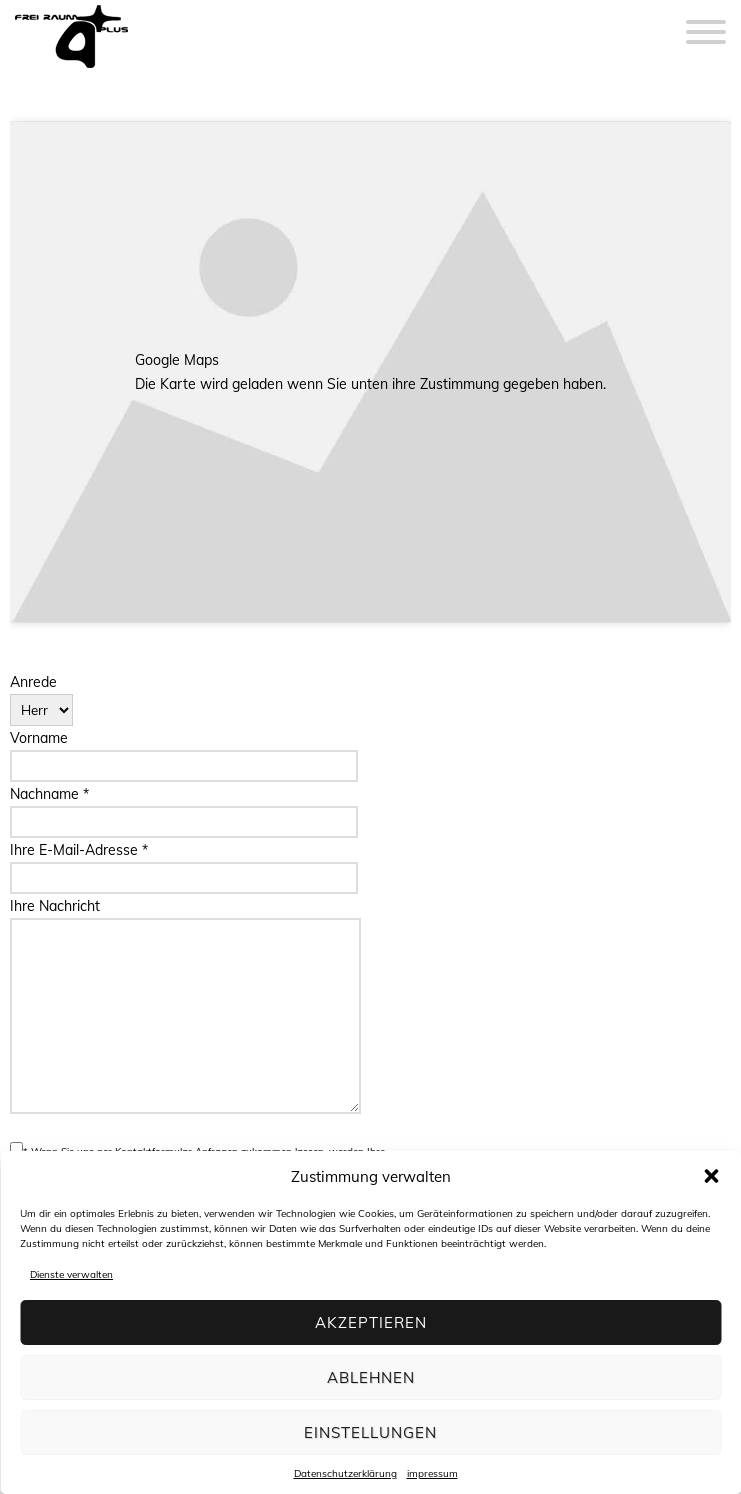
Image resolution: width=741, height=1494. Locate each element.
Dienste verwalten (71, 1274)
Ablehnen (371, 1377)
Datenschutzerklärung (345, 1473)
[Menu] (706, 20)
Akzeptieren (371, 1322)
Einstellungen (370, 1432)
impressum (432, 1473)
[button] (711, 1176)
